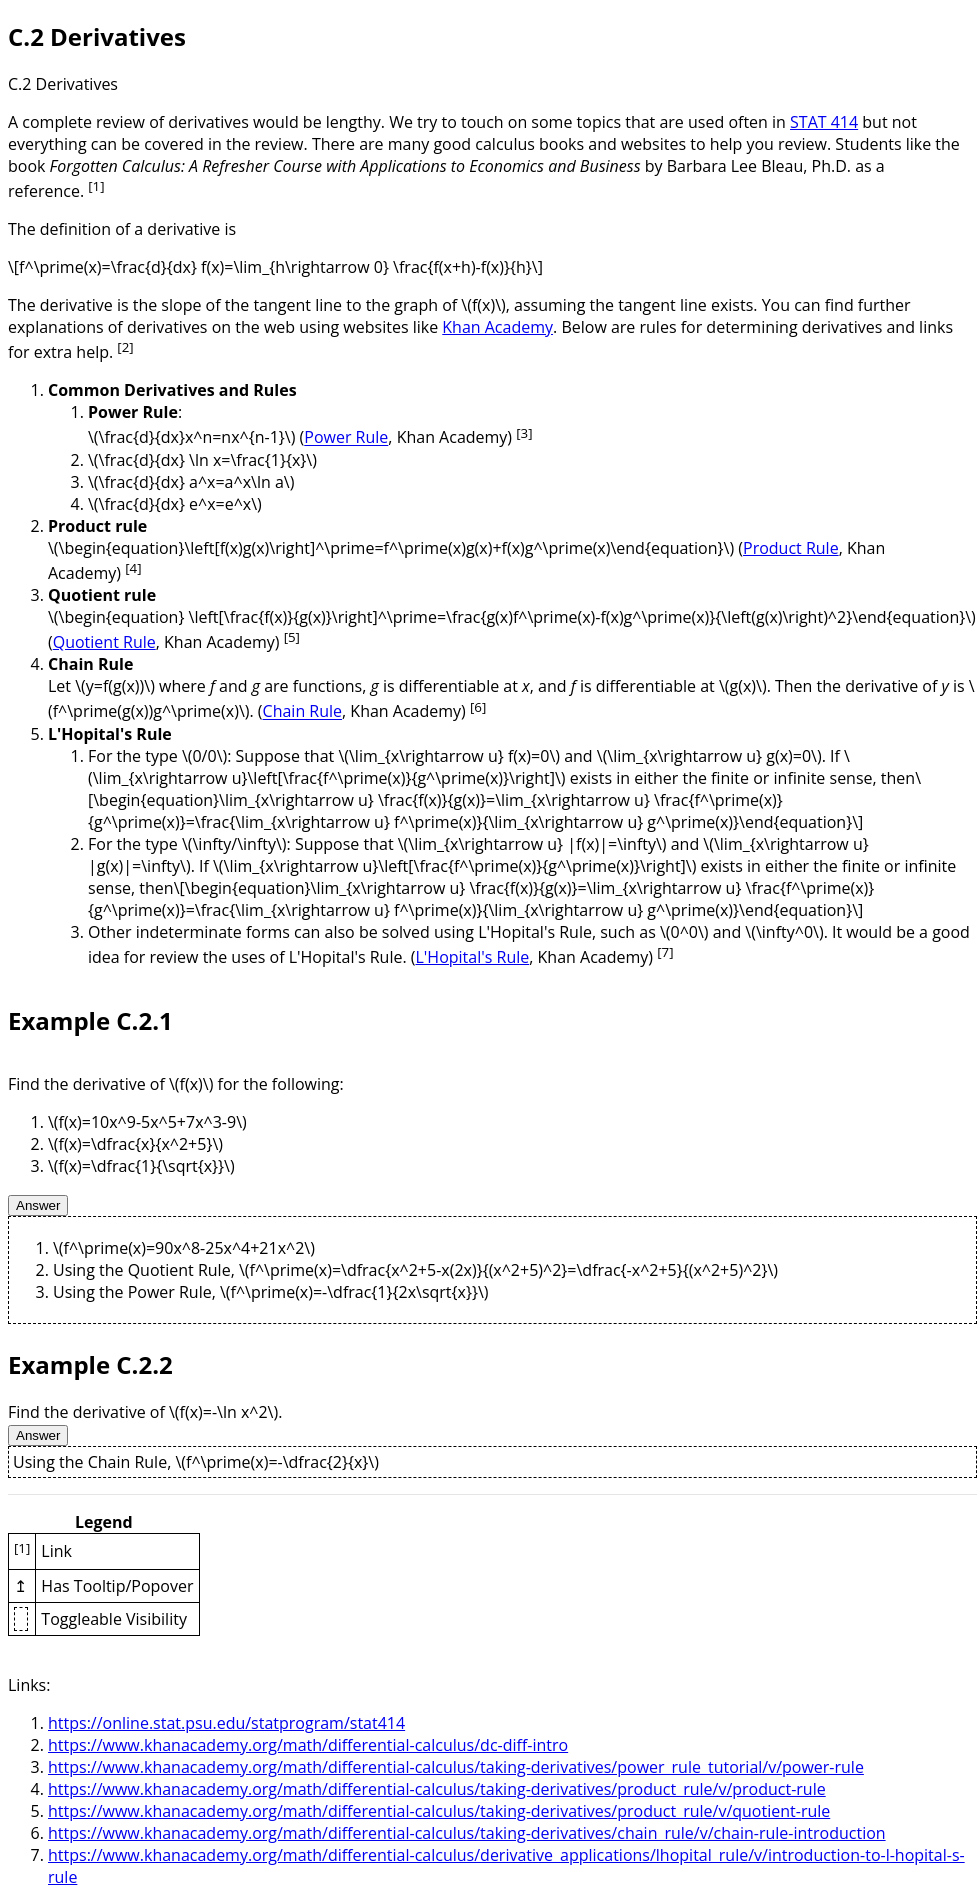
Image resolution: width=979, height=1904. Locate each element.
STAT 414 (824, 122)
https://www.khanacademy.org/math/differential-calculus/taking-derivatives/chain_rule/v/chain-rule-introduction (467, 1833)
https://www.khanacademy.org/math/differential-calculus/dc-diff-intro (308, 1745)
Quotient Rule (104, 642)
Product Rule (791, 548)
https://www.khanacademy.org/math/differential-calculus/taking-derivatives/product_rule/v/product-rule (437, 1789)
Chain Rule (303, 712)
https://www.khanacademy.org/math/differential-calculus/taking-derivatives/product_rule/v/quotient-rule (439, 1811)
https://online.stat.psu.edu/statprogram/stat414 (226, 1723)
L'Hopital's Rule (473, 957)
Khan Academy (497, 327)
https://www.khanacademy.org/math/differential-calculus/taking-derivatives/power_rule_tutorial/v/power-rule (456, 1767)
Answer (38, 1205)
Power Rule (346, 438)
